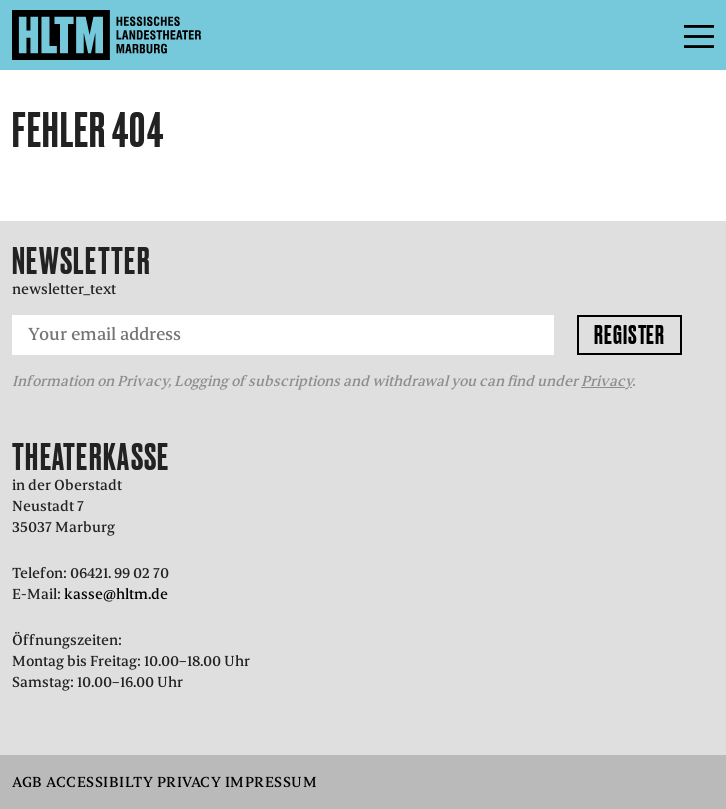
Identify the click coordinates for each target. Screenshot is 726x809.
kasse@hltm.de (116, 594)
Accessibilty (99, 782)
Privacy (606, 381)
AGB (27, 782)
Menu (654, 35)
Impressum (271, 782)
